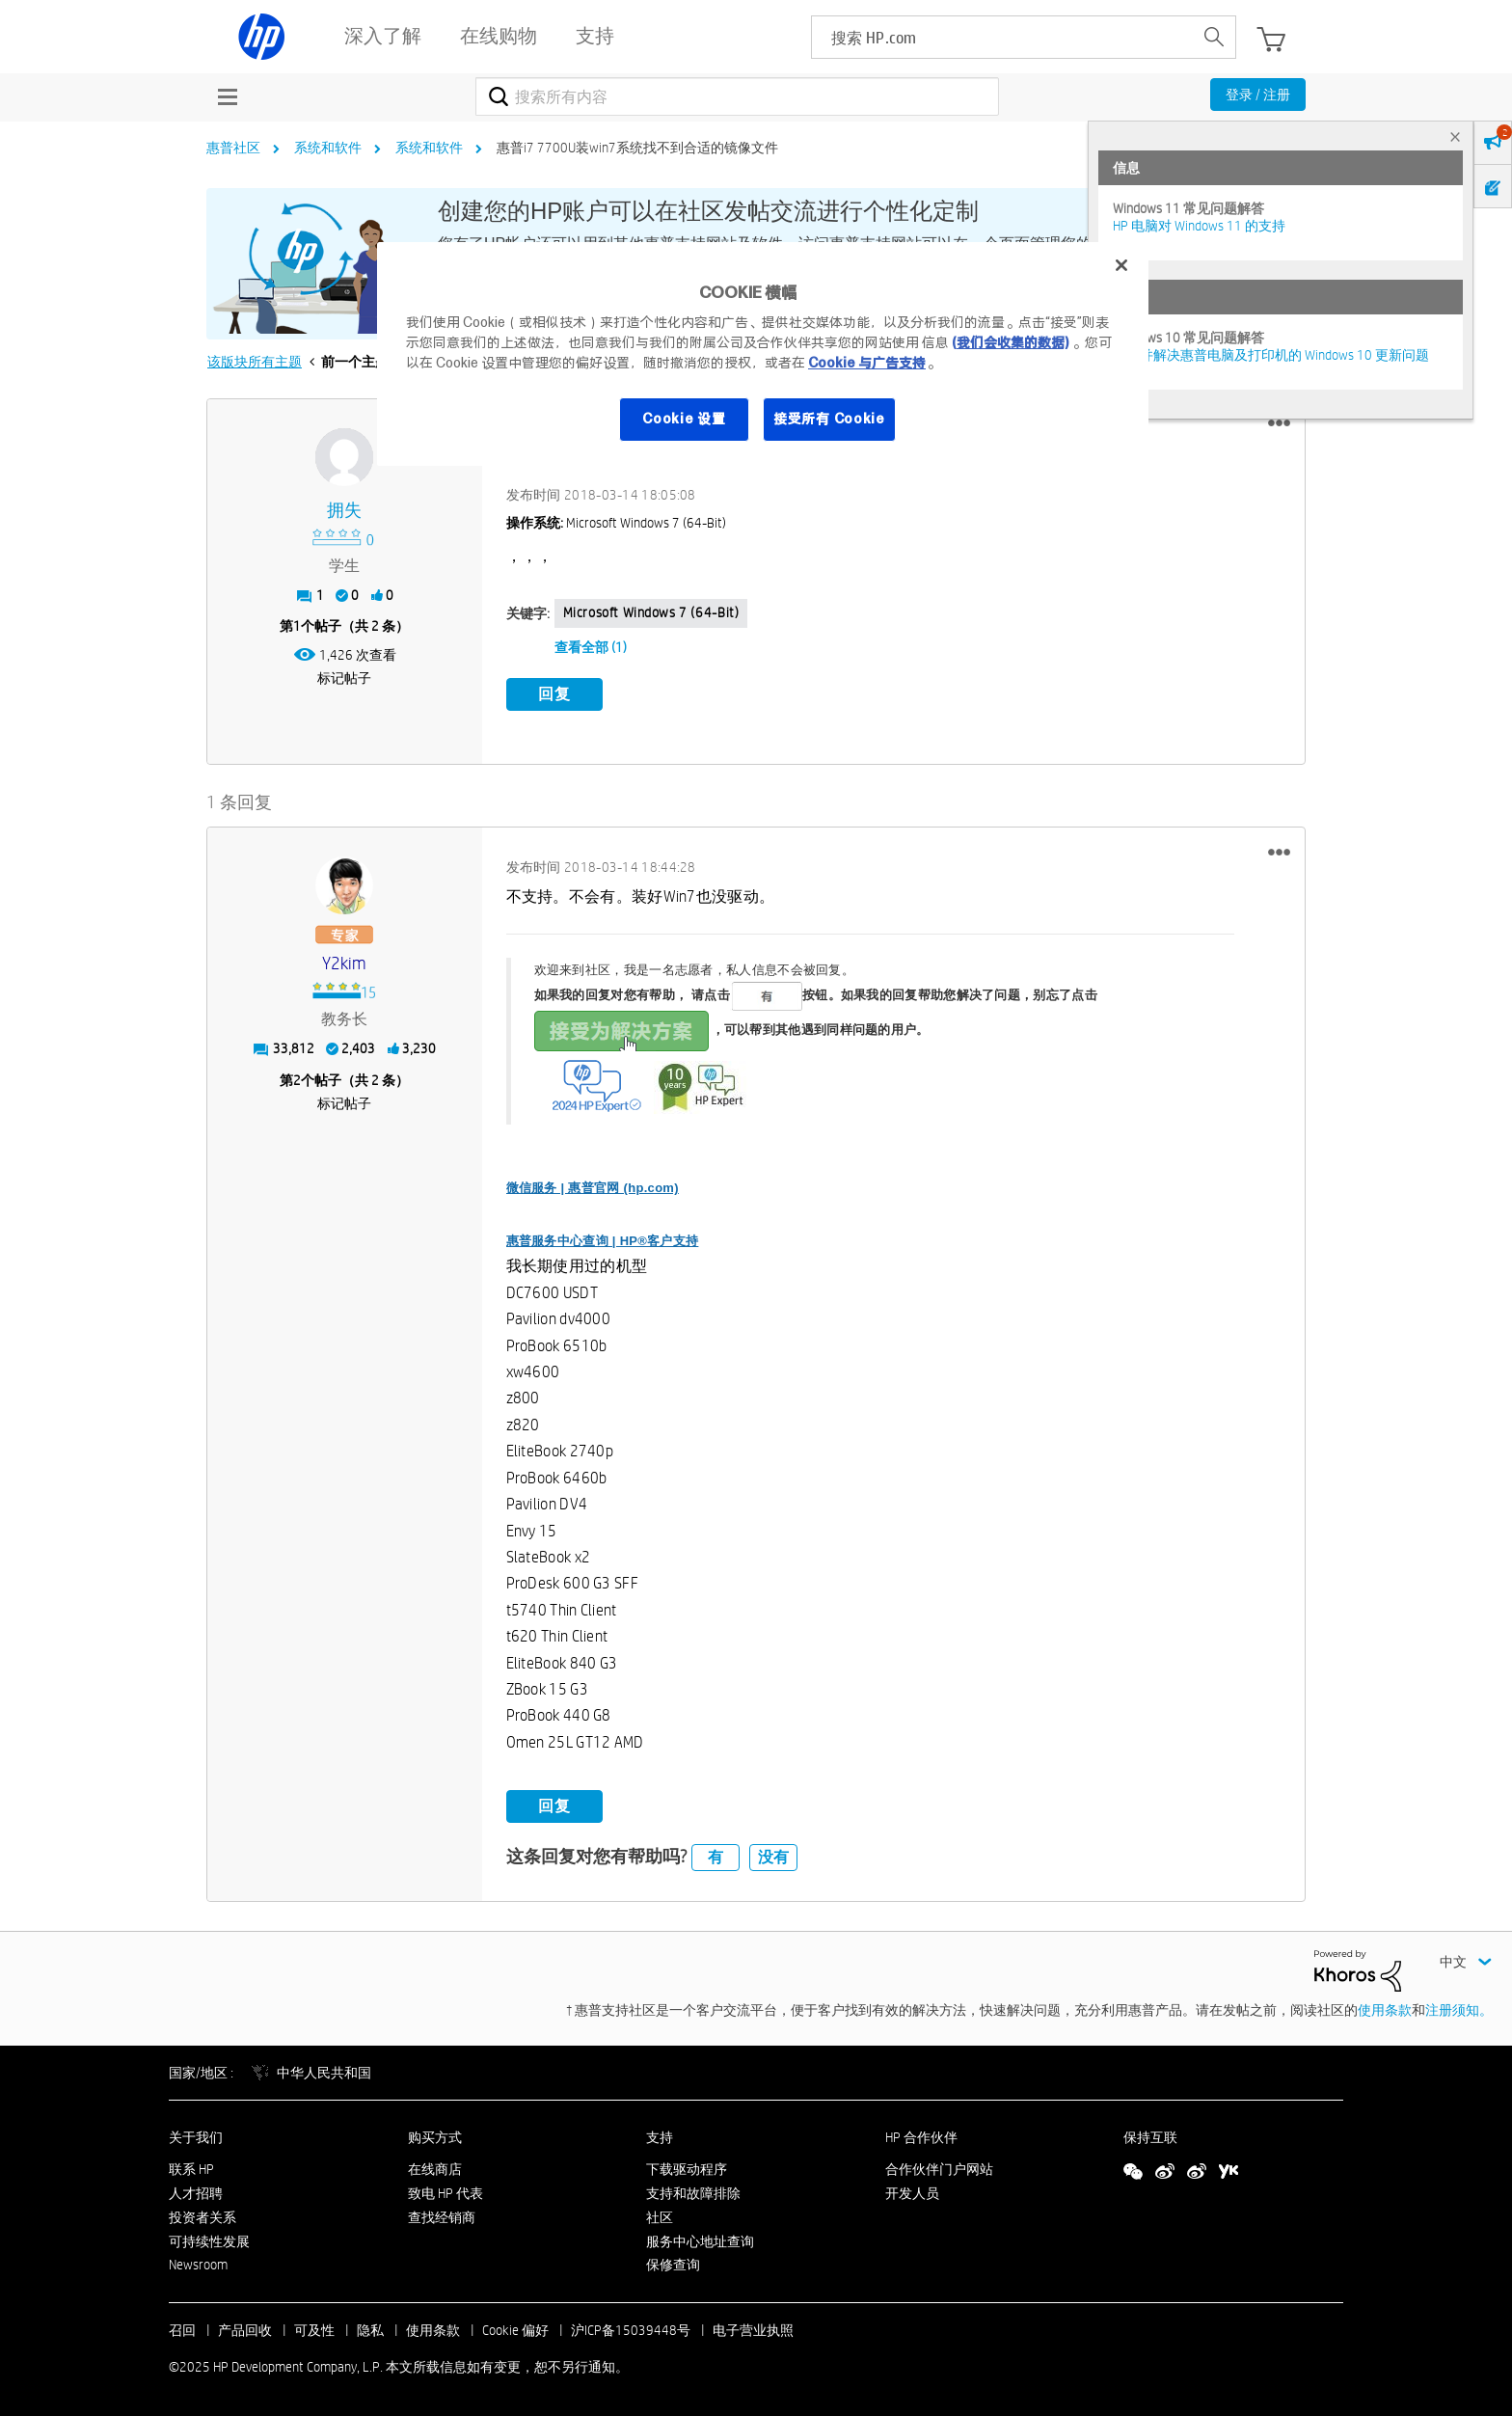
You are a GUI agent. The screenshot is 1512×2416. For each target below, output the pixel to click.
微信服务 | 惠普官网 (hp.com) (592, 1188)
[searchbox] (1002, 37)
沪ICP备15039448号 (630, 2330)
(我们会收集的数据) (1010, 342)
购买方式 (435, 2137)
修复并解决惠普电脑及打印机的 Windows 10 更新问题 (1271, 355)
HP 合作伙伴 (921, 2137)
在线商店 (435, 2169)
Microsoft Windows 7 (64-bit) (651, 612)
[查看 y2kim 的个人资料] (344, 964)
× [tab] (1455, 136)
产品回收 (245, 2330)
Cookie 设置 (683, 418)
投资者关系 (202, 2217)
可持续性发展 (209, 2241)
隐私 (370, 2330)
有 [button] (715, 1857)
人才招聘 (196, 2193)
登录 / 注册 (1258, 94)
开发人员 (912, 2193)
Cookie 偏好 (515, 2330)
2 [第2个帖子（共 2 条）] (297, 1079)
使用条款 (1385, 2010)
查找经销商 (441, 2217)
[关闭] (1121, 265)
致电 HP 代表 (445, 2193)
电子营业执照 (753, 2330)
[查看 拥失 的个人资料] (344, 511)
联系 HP (191, 2169)
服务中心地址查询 (700, 2241)
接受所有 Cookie (829, 418)
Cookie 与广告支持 (867, 362)
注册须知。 (1459, 2010)
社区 (659, 2217)
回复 (554, 694)
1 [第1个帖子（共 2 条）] (297, 626)
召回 (182, 2330)
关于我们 (196, 2137)
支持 (659, 2137)
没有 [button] (773, 1857)
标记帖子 (344, 678)
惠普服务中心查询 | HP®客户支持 (602, 1241)
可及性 (314, 2330)
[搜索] (737, 96)
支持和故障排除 (693, 2193)
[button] (1279, 423)
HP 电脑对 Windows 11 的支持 (1199, 225)
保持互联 (1150, 2137)
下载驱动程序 (686, 2169)
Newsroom (198, 2264)
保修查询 (673, 2264)
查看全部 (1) (590, 647)
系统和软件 (328, 147)
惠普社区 (233, 147)
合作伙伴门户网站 (939, 2169)
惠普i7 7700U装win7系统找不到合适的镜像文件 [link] (637, 147)
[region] (762, 354)
